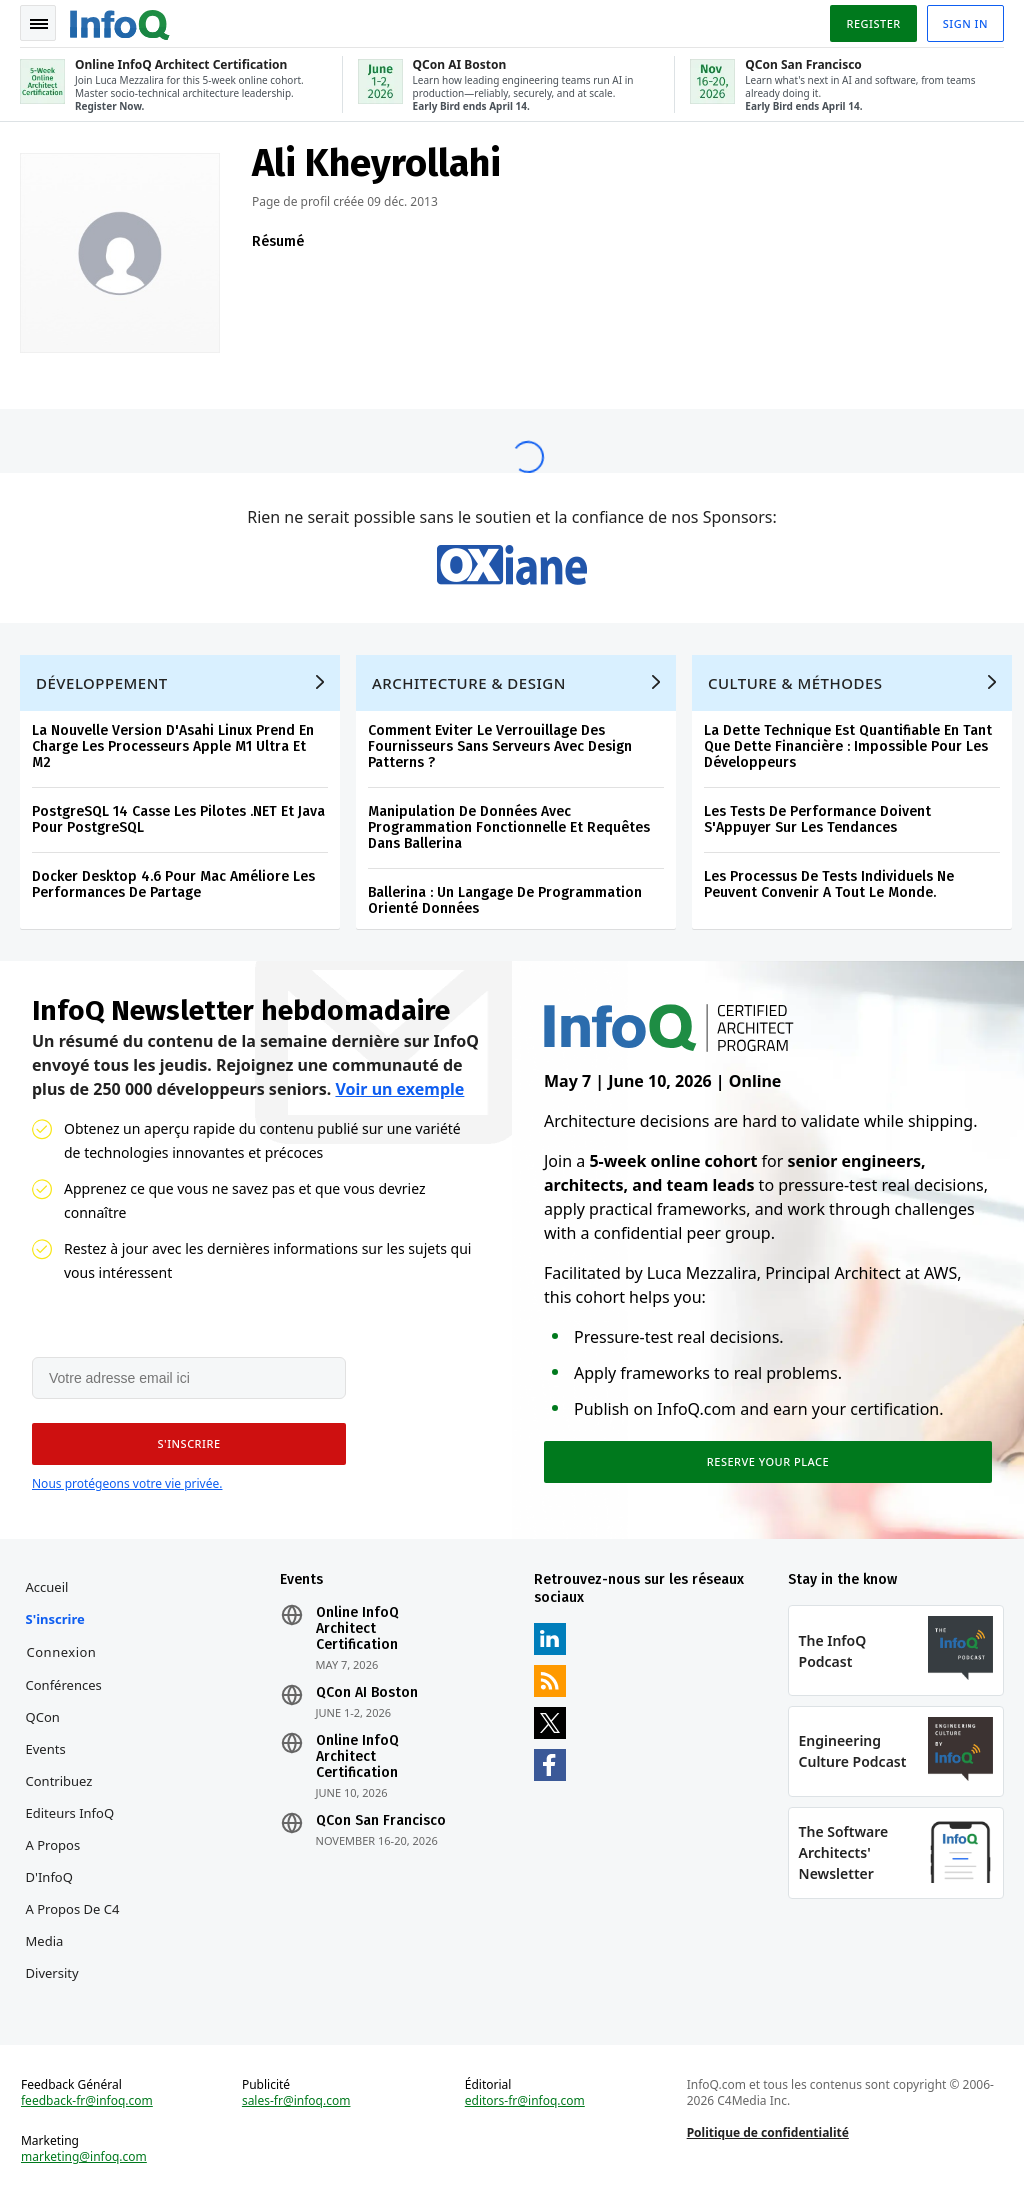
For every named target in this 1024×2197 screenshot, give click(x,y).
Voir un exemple (399, 1089)
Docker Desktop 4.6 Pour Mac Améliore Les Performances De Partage (173, 884)
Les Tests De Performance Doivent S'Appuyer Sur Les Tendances (817, 819)
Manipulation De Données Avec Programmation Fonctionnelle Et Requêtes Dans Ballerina (509, 827)
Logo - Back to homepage (120, 22)
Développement (102, 683)
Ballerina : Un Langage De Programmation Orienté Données (505, 900)
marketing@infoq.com (84, 2157)
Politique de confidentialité (768, 2132)
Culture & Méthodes (795, 683)
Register (873, 23)
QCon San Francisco (381, 1821)
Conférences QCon (64, 1701)
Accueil (47, 1587)
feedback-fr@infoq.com (87, 2101)
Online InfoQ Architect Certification (357, 1629)
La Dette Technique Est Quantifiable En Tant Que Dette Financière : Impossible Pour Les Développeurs (848, 746)
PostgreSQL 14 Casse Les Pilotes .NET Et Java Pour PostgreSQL (178, 819)
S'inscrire (55, 1619)
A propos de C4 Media (73, 1925)
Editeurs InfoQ (70, 1813)
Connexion (62, 1652)
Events (46, 1749)
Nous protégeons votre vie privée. (127, 1483)
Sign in (965, 23)
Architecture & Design (469, 683)
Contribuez (59, 1781)
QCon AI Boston (367, 1693)
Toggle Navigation (39, 24)
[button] (189, 1444)
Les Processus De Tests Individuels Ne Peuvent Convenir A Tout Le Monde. (829, 884)
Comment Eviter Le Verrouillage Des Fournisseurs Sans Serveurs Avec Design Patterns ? (500, 746)
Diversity (52, 1973)
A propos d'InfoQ (53, 1861)
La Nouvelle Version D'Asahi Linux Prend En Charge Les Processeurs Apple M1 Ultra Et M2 (173, 746)
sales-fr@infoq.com (296, 2101)
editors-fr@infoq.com (525, 2101)
